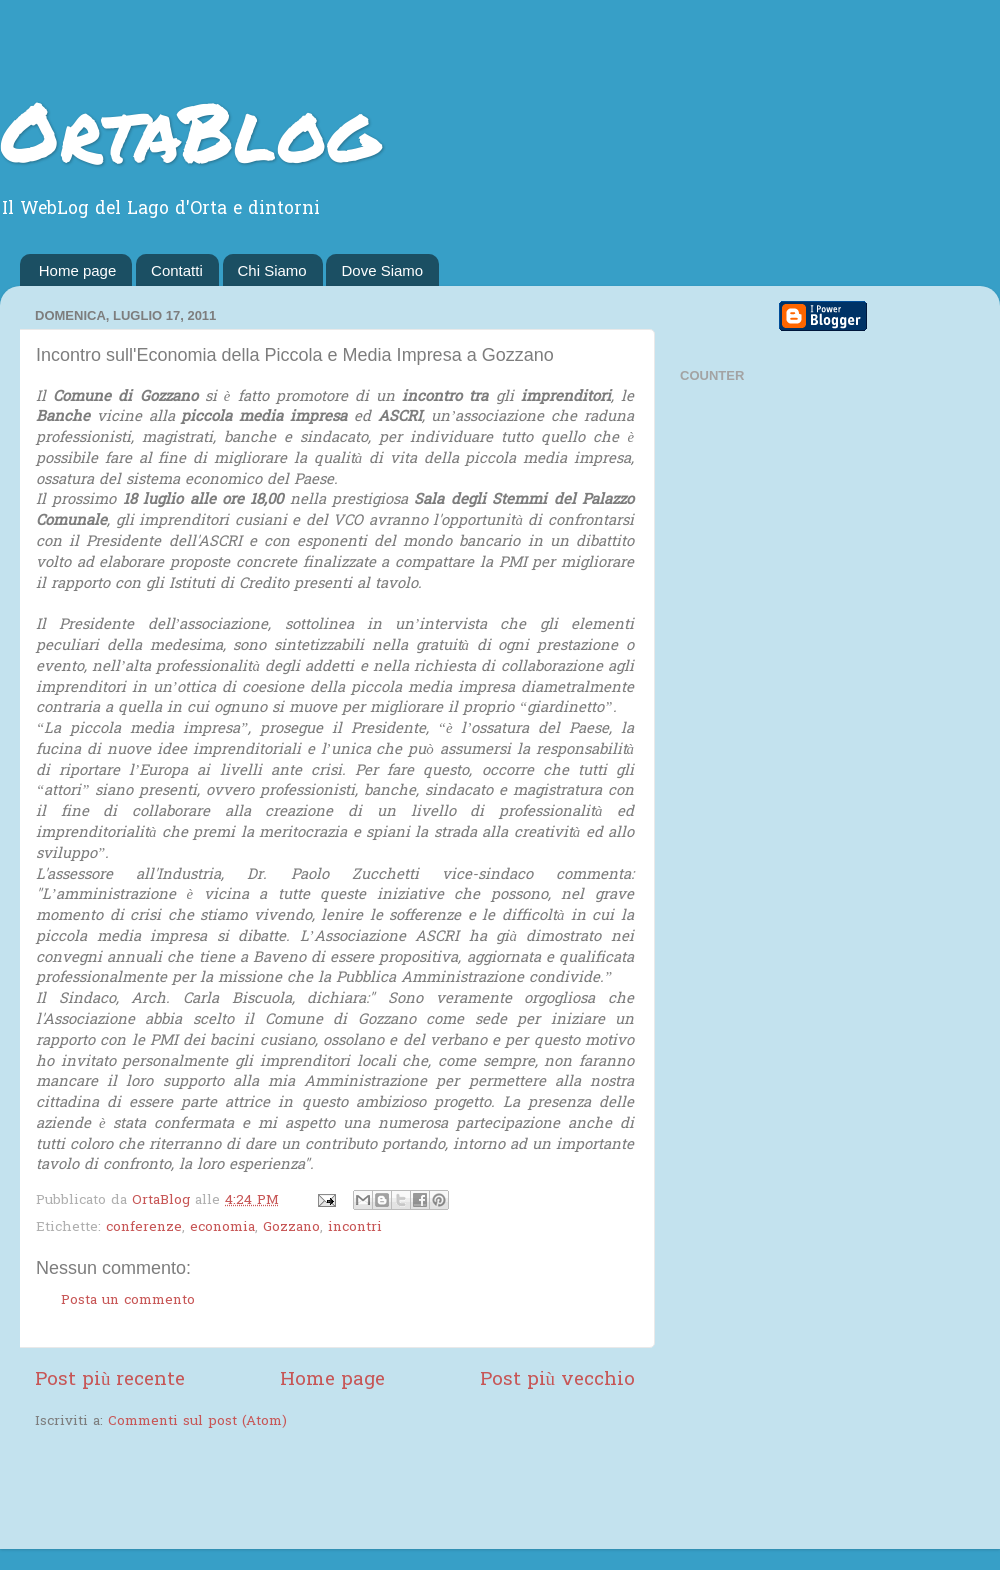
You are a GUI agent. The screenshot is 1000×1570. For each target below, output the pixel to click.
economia (222, 1228)
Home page (78, 270)
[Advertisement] (269, 1492)
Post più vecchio (557, 1380)
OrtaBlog (189, 130)
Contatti (177, 270)
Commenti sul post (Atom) (197, 1422)
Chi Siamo (272, 270)
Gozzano (291, 1228)
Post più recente (110, 1380)
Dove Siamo (382, 270)
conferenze (144, 1228)
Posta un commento (128, 1301)
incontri (355, 1228)
